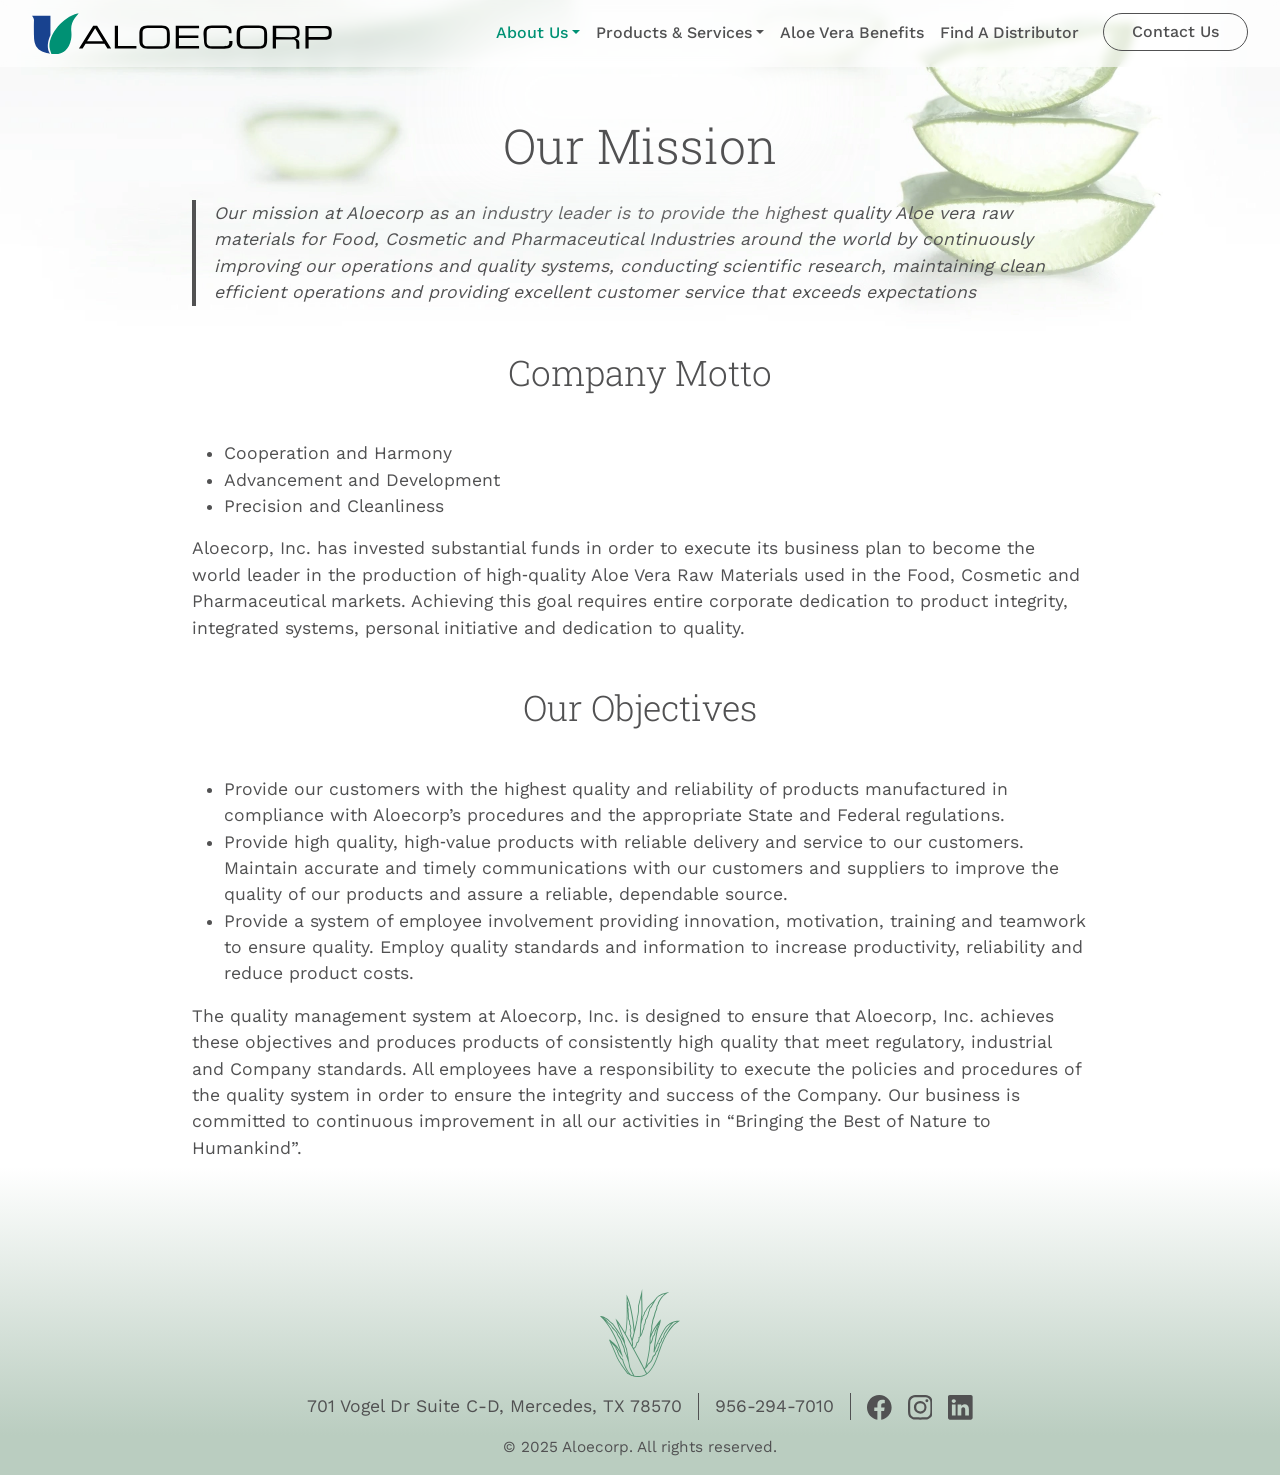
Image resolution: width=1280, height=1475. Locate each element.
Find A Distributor (1009, 32)
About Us (532, 32)
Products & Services (674, 32)
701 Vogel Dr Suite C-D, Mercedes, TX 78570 (494, 1406)
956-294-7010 (774, 1406)
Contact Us (1175, 31)
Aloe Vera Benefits (852, 32)
